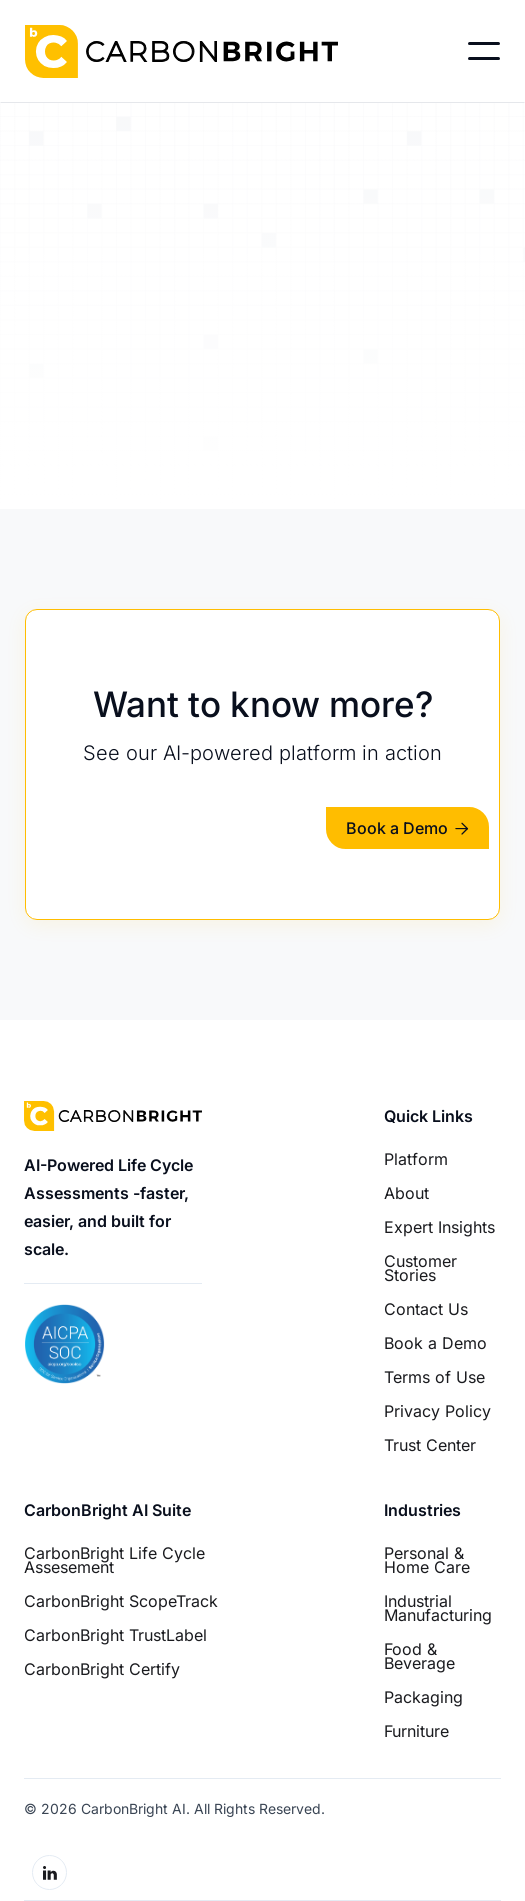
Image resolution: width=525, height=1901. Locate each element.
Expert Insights (439, 1227)
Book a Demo (407, 828)
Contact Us (426, 1309)
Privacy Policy (437, 1411)
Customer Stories (420, 1268)
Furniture (416, 1731)
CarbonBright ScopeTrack (121, 1601)
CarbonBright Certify (102, 1669)
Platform (416, 1159)
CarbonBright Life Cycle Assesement (114, 1560)
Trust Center (430, 1445)
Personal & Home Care (427, 1560)
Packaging (423, 1697)
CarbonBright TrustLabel (115, 1635)
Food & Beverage (419, 1656)
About (406, 1193)
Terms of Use (434, 1377)
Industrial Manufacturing (438, 1608)
